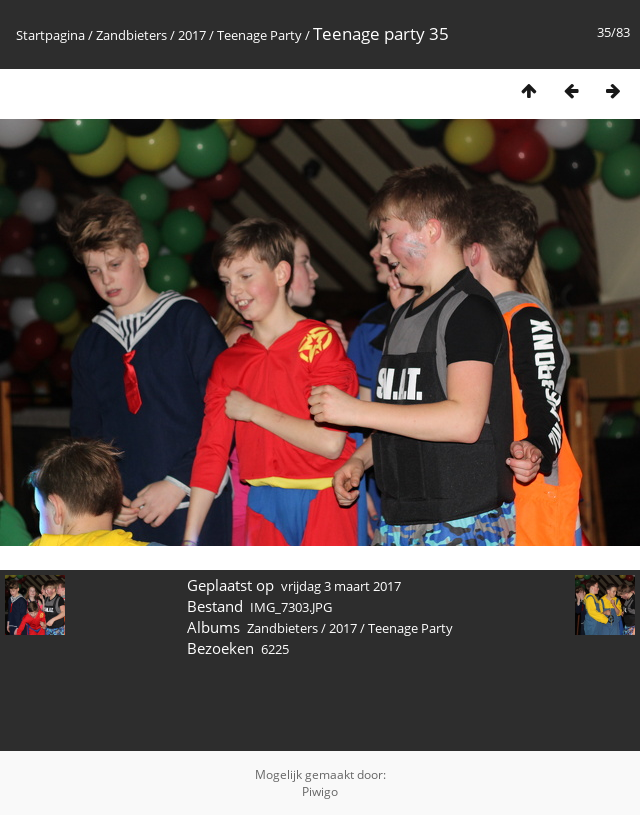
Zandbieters (131, 35)
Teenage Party (259, 35)
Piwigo (320, 791)
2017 (192, 35)
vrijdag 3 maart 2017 (341, 586)
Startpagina (50, 35)
